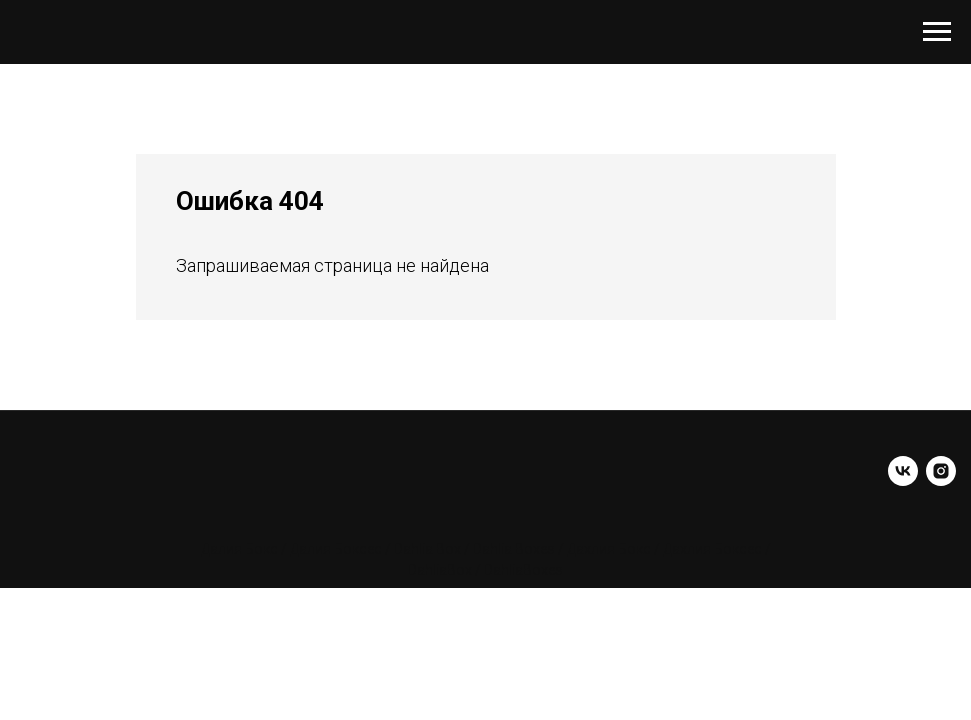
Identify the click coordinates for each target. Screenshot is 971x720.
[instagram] (941, 471)
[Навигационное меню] (937, 32)
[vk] (903, 471)
